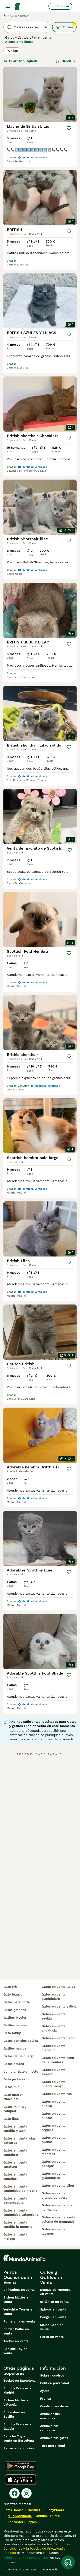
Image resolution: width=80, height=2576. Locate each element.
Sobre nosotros (52, 2375)
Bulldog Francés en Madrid (18, 2390)
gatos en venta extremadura (15, 2201)
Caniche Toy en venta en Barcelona (18, 2438)
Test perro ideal (52, 2446)
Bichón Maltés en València (17, 2402)
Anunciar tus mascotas (50, 2416)
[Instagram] (26, 2493)
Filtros (66, 25)
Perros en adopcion (18, 2448)
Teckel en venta (16, 2341)
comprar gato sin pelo (20, 2072)
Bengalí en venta (53, 2317)
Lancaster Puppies (22, 2522)
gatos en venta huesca (53, 2116)
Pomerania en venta (19, 2321)
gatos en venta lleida (58, 1987)
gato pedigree (14, 2079)
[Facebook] (14, 2493)
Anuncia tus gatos (54, 2438)
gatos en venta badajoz (53, 2164)
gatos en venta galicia (59, 2006)
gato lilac (11, 2119)
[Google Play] (20, 2466)
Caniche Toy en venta (15, 2351)
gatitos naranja (15, 2025)
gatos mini (11, 2087)
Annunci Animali (48, 2516)
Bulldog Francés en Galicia (18, 2426)
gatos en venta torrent (53, 2072)
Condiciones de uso (55, 2406)
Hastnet (34, 2510)
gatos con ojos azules (20, 2041)
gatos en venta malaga (15, 2237)
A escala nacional (19, 42)
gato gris (10, 1987)
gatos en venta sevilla (53, 2016)
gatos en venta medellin (53, 2048)
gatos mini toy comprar (14, 2109)
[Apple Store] (20, 2479)
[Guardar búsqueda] (68, 2562)
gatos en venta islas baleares (19, 2141)
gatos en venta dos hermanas (57, 2207)
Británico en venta (54, 2302)
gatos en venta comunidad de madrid (20, 2189)
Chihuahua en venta (19, 2290)
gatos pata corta (16, 2002)
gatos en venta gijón (58, 2186)
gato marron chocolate (13, 2097)
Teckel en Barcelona (19, 2381)
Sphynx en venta (53, 2309)
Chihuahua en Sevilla (14, 2414)
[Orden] (66, 61)
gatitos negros (14, 2048)
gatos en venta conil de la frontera (58, 2060)
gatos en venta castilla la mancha (17, 2225)
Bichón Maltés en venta (17, 2300)
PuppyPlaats (54, 2510)
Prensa (45, 2399)
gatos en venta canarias (15, 2177)
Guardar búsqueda (21, 61)
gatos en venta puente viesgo (53, 2084)
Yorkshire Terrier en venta (18, 2312)
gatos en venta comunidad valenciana (20, 2213)
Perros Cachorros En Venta (17, 2277)
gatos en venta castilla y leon (15, 2129)
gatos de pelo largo (18, 2056)
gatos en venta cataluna (15, 2165)
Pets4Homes (13, 2510)
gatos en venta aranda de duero (54, 2195)
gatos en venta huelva (53, 2104)
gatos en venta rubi (57, 2094)
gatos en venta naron (59, 2038)
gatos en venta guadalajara (53, 1997)
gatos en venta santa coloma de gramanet (58, 2219)
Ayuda (44, 2391)
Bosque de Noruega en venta (55, 2292)
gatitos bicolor (14, 2018)
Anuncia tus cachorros (49, 2428)
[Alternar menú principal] (7, 6)
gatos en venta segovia (53, 2128)
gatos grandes (14, 2010)
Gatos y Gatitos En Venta (51, 2277)
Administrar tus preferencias (26, 2558)
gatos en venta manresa (53, 2152)
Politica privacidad (54, 2383)
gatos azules (13, 2064)
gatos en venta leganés (53, 2231)
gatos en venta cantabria (15, 2153)
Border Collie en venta (16, 2331)
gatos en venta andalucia (53, 2028)
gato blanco (12, 1994)
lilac (12, 51)
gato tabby (12, 2033)
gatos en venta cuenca (53, 2140)
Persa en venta (52, 2337)
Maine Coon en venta (51, 2327)
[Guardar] (69, 128)
